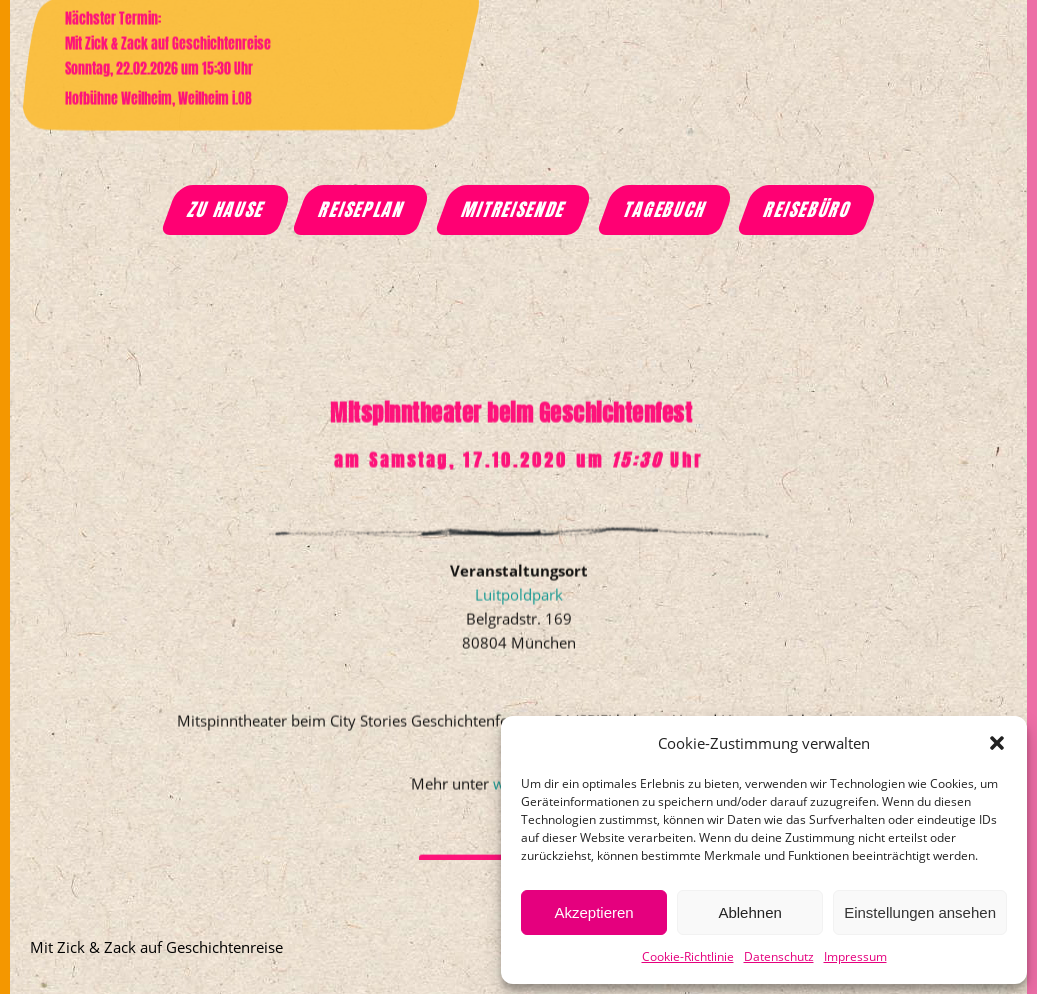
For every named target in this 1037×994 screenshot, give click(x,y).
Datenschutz (779, 956)
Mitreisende (514, 210)
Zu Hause (226, 210)
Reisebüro (809, 210)
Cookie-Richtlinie (688, 956)
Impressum (855, 956)
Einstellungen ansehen (920, 912)
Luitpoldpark (519, 622)
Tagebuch (665, 210)
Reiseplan (362, 210)
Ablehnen (749, 912)
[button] (997, 743)
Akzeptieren (593, 912)
